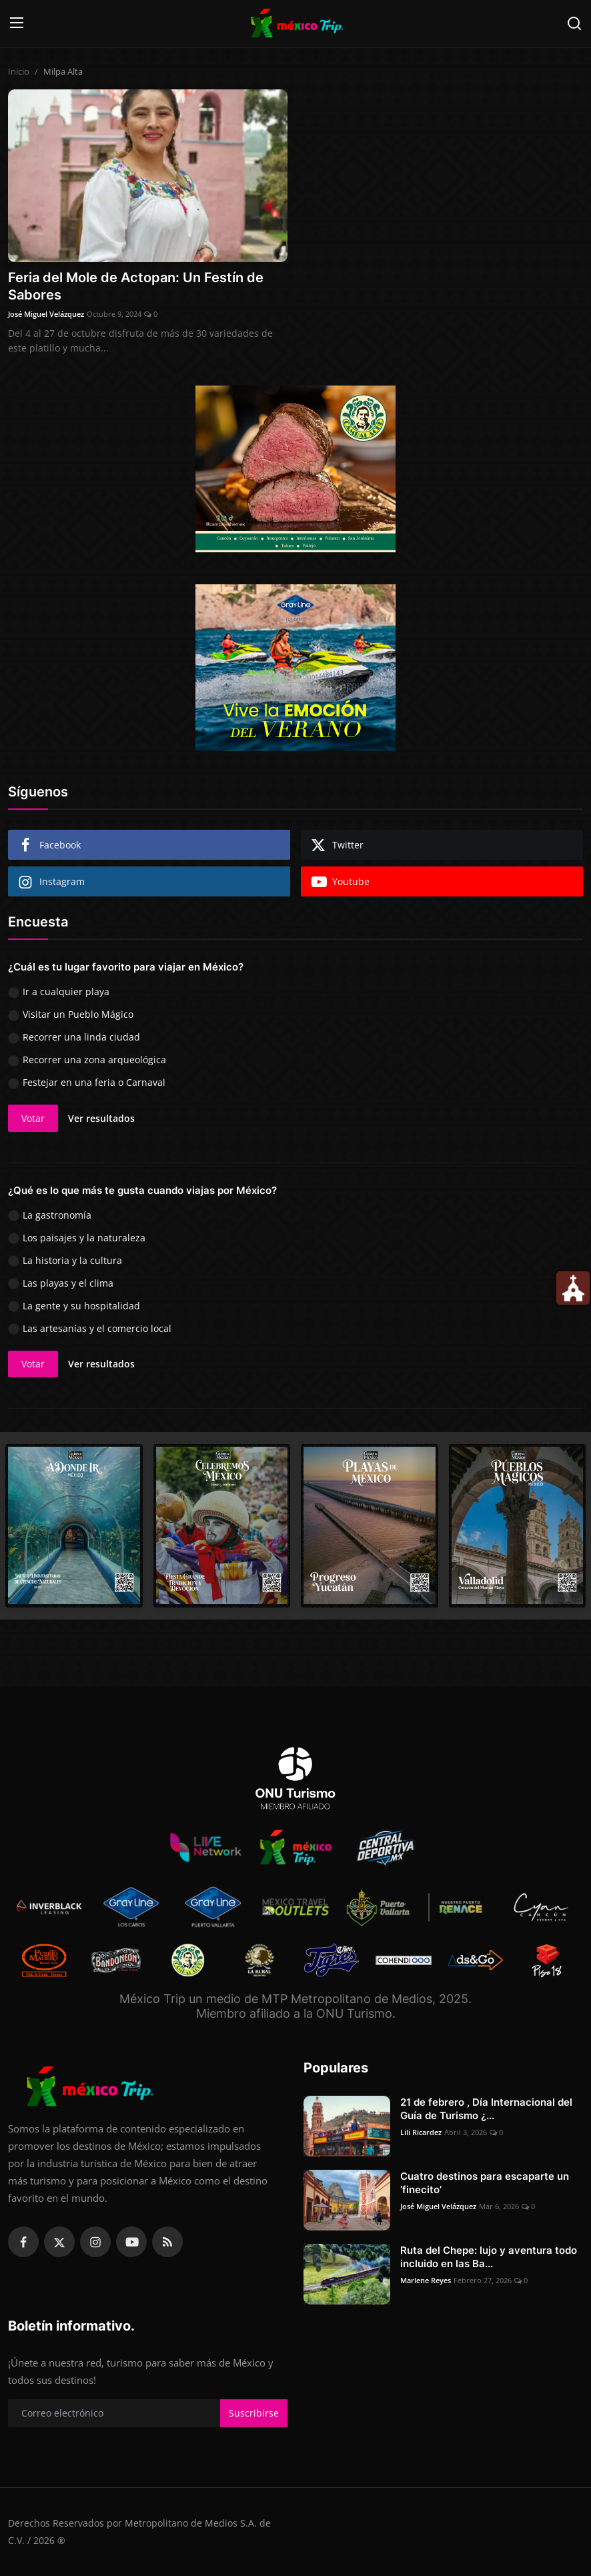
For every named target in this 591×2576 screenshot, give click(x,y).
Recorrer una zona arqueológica (94, 1059)
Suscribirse (254, 2413)
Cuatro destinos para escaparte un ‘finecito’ (484, 2183)
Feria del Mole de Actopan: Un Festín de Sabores (135, 286)
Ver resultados (101, 1118)
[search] (574, 23)
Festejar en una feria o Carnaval (94, 1082)
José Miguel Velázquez (46, 314)
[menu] (16, 23)
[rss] (167, 2241)
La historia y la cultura (72, 1260)
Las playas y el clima (68, 1283)
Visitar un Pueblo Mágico (78, 1014)
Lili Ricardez (421, 2132)
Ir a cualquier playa (66, 991)
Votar (33, 1118)
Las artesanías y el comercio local (97, 1328)
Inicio (18, 71)
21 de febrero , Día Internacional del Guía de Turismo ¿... (486, 2109)
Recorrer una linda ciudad (81, 1037)
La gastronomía (57, 1215)
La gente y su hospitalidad (81, 1305)
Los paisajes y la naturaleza (84, 1237)
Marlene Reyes (425, 2280)
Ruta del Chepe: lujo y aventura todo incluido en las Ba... (488, 2257)
